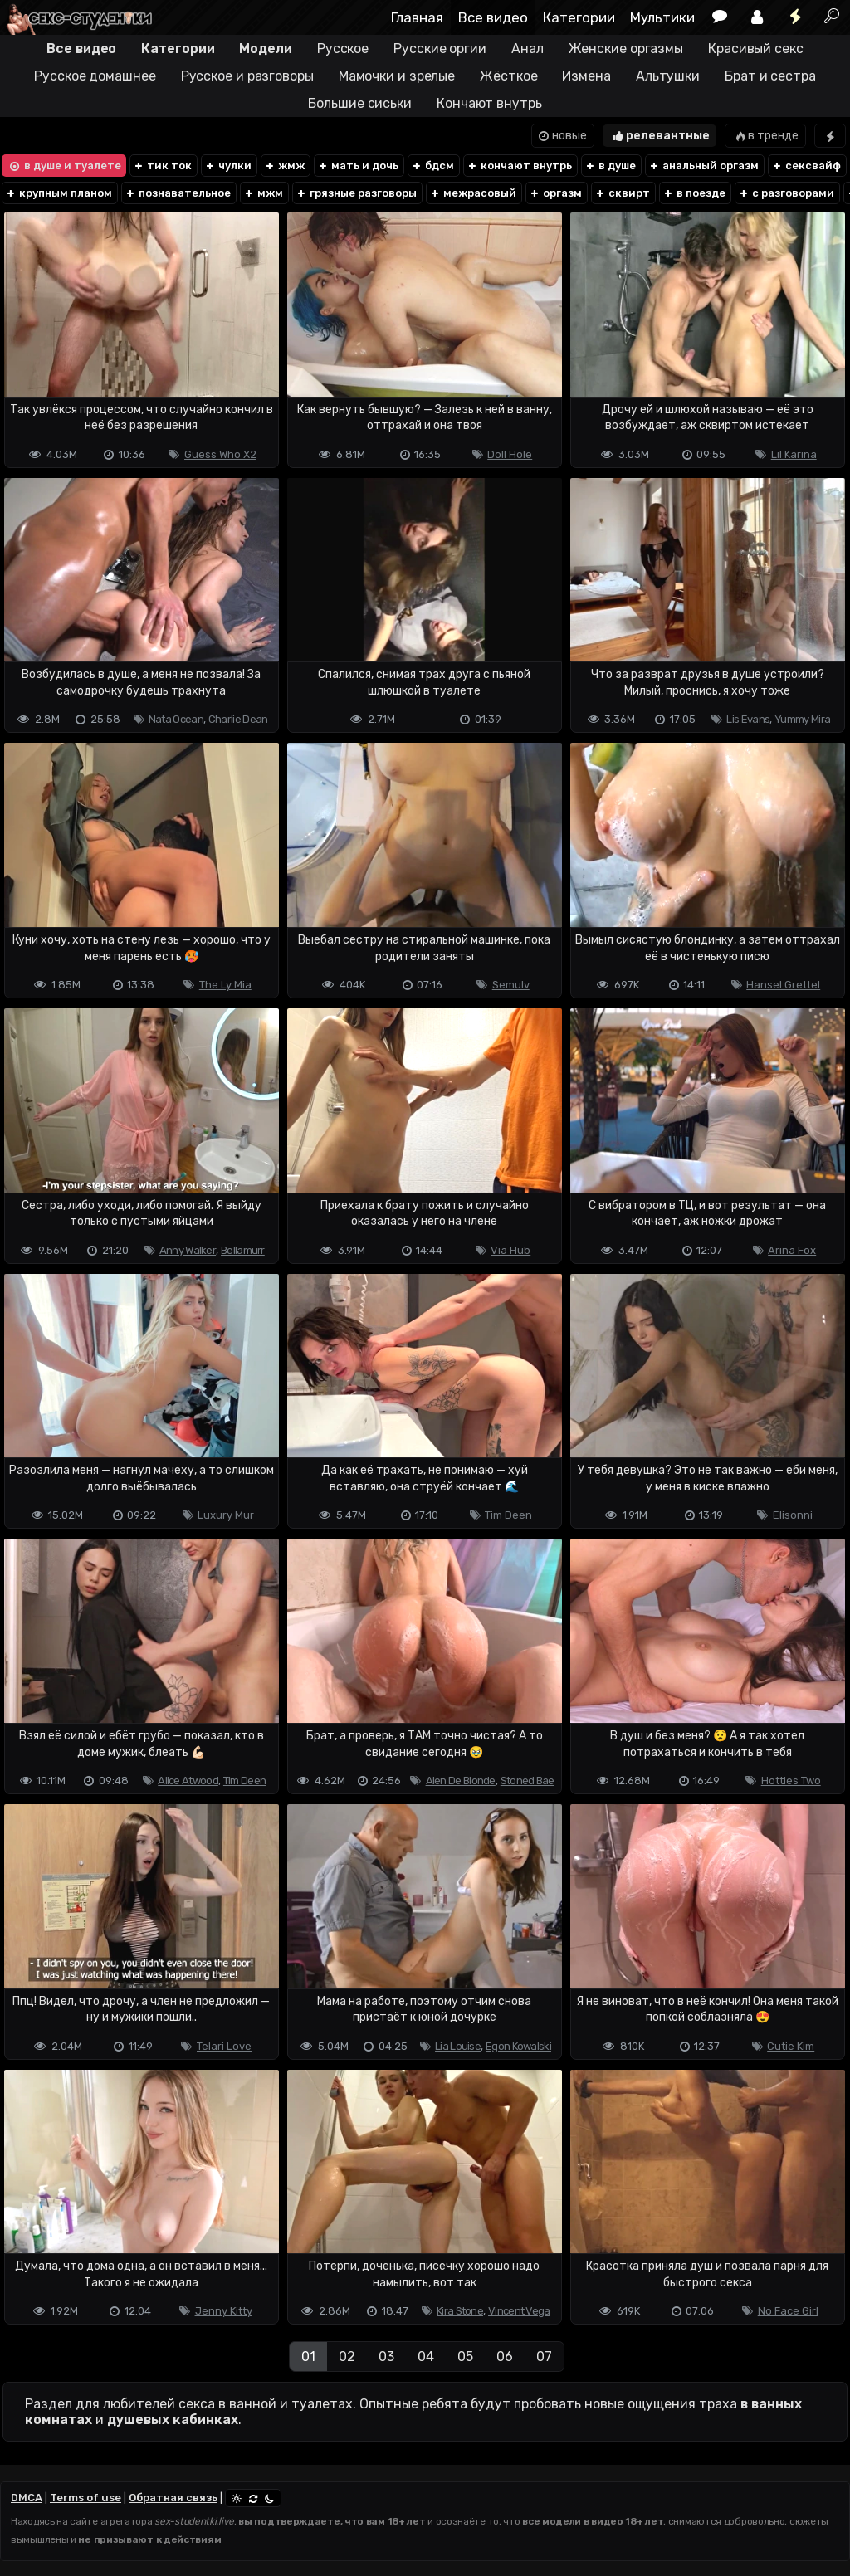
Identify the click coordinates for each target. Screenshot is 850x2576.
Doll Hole (509, 454)
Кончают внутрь (489, 103)
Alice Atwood (188, 1780)
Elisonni (793, 1515)
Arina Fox (792, 1250)
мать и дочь (357, 165)
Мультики (662, 17)
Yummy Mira (802, 719)
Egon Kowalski (518, 2046)
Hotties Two (791, 1780)
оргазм (555, 193)
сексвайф (806, 165)
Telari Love (224, 2046)
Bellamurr (243, 1250)
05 (465, 2356)
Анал (527, 48)
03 (386, 2356)
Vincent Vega (519, 2311)
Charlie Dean (238, 719)
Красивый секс (756, 48)
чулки (228, 165)
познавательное (178, 193)
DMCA (26, 2497)
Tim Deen (508, 1515)
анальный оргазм (703, 165)
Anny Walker (187, 1250)
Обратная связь (173, 2497)
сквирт (622, 193)
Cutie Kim (790, 2046)
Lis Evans (747, 719)
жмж (284, 165)
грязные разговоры (356, 193)
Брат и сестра (770, 76)
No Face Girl (788, 2311)
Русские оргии (439, 48)
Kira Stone (460, 2311)
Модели (265, 48)
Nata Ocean (176, 719)
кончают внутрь (519, 165)
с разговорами (786, 193)
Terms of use (85, 2497)
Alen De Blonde (461, 1780)
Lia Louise (458, 2046)
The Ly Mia (225, 984)
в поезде (693, 193)
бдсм (432, 165)
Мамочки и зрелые (397, 76)
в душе (610, 165)
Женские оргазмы (626, 48)
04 (426, 2356)
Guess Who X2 (220, 454)
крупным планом (58, 193)
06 (504, 2356)
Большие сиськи (360, 103)
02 (347, 2356)
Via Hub (510, 1250)
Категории (579, 17)
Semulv (511, 984)
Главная (417, 17)
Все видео (493, 17)
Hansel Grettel (783, 984)
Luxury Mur (226, 1515)
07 (544, 2356)
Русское (343, 48)
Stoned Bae (527, 1780)
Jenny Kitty (223, 2311)
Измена (586, 76)
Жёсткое (508, 76)
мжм (263, 193)
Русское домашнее (94, 76)
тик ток (162, 165)
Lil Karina (794, 454)
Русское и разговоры (247, 76)
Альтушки (668, 76)
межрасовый (472, 193)
